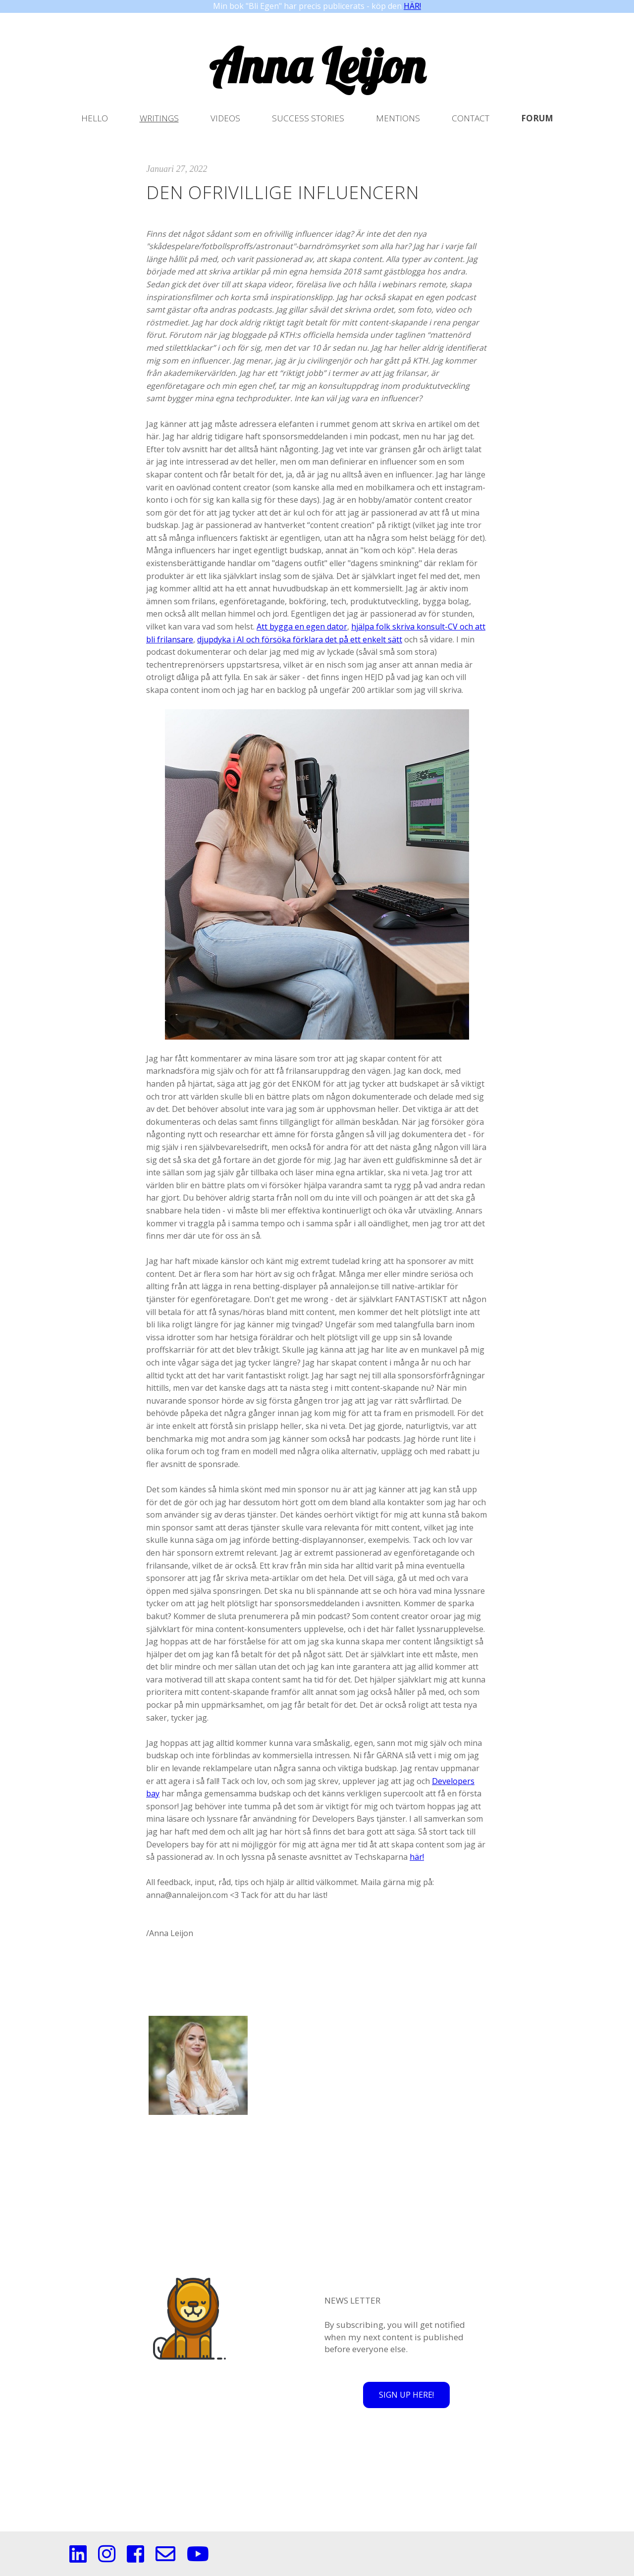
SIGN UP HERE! (406, 2394)
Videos (225, 118)
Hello (94, 118)
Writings (159, 118)
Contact (470, 118)
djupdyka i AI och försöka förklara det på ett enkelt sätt (299, 639)
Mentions (398, 118)
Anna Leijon (317, 65)
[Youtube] (198, 2559)
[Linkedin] (78, 2559)
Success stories (308, 118)
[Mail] (165, 2559)
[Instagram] (106, 2559)
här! (417, 1856)
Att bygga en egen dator (302, 626)
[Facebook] (135, 2559)
